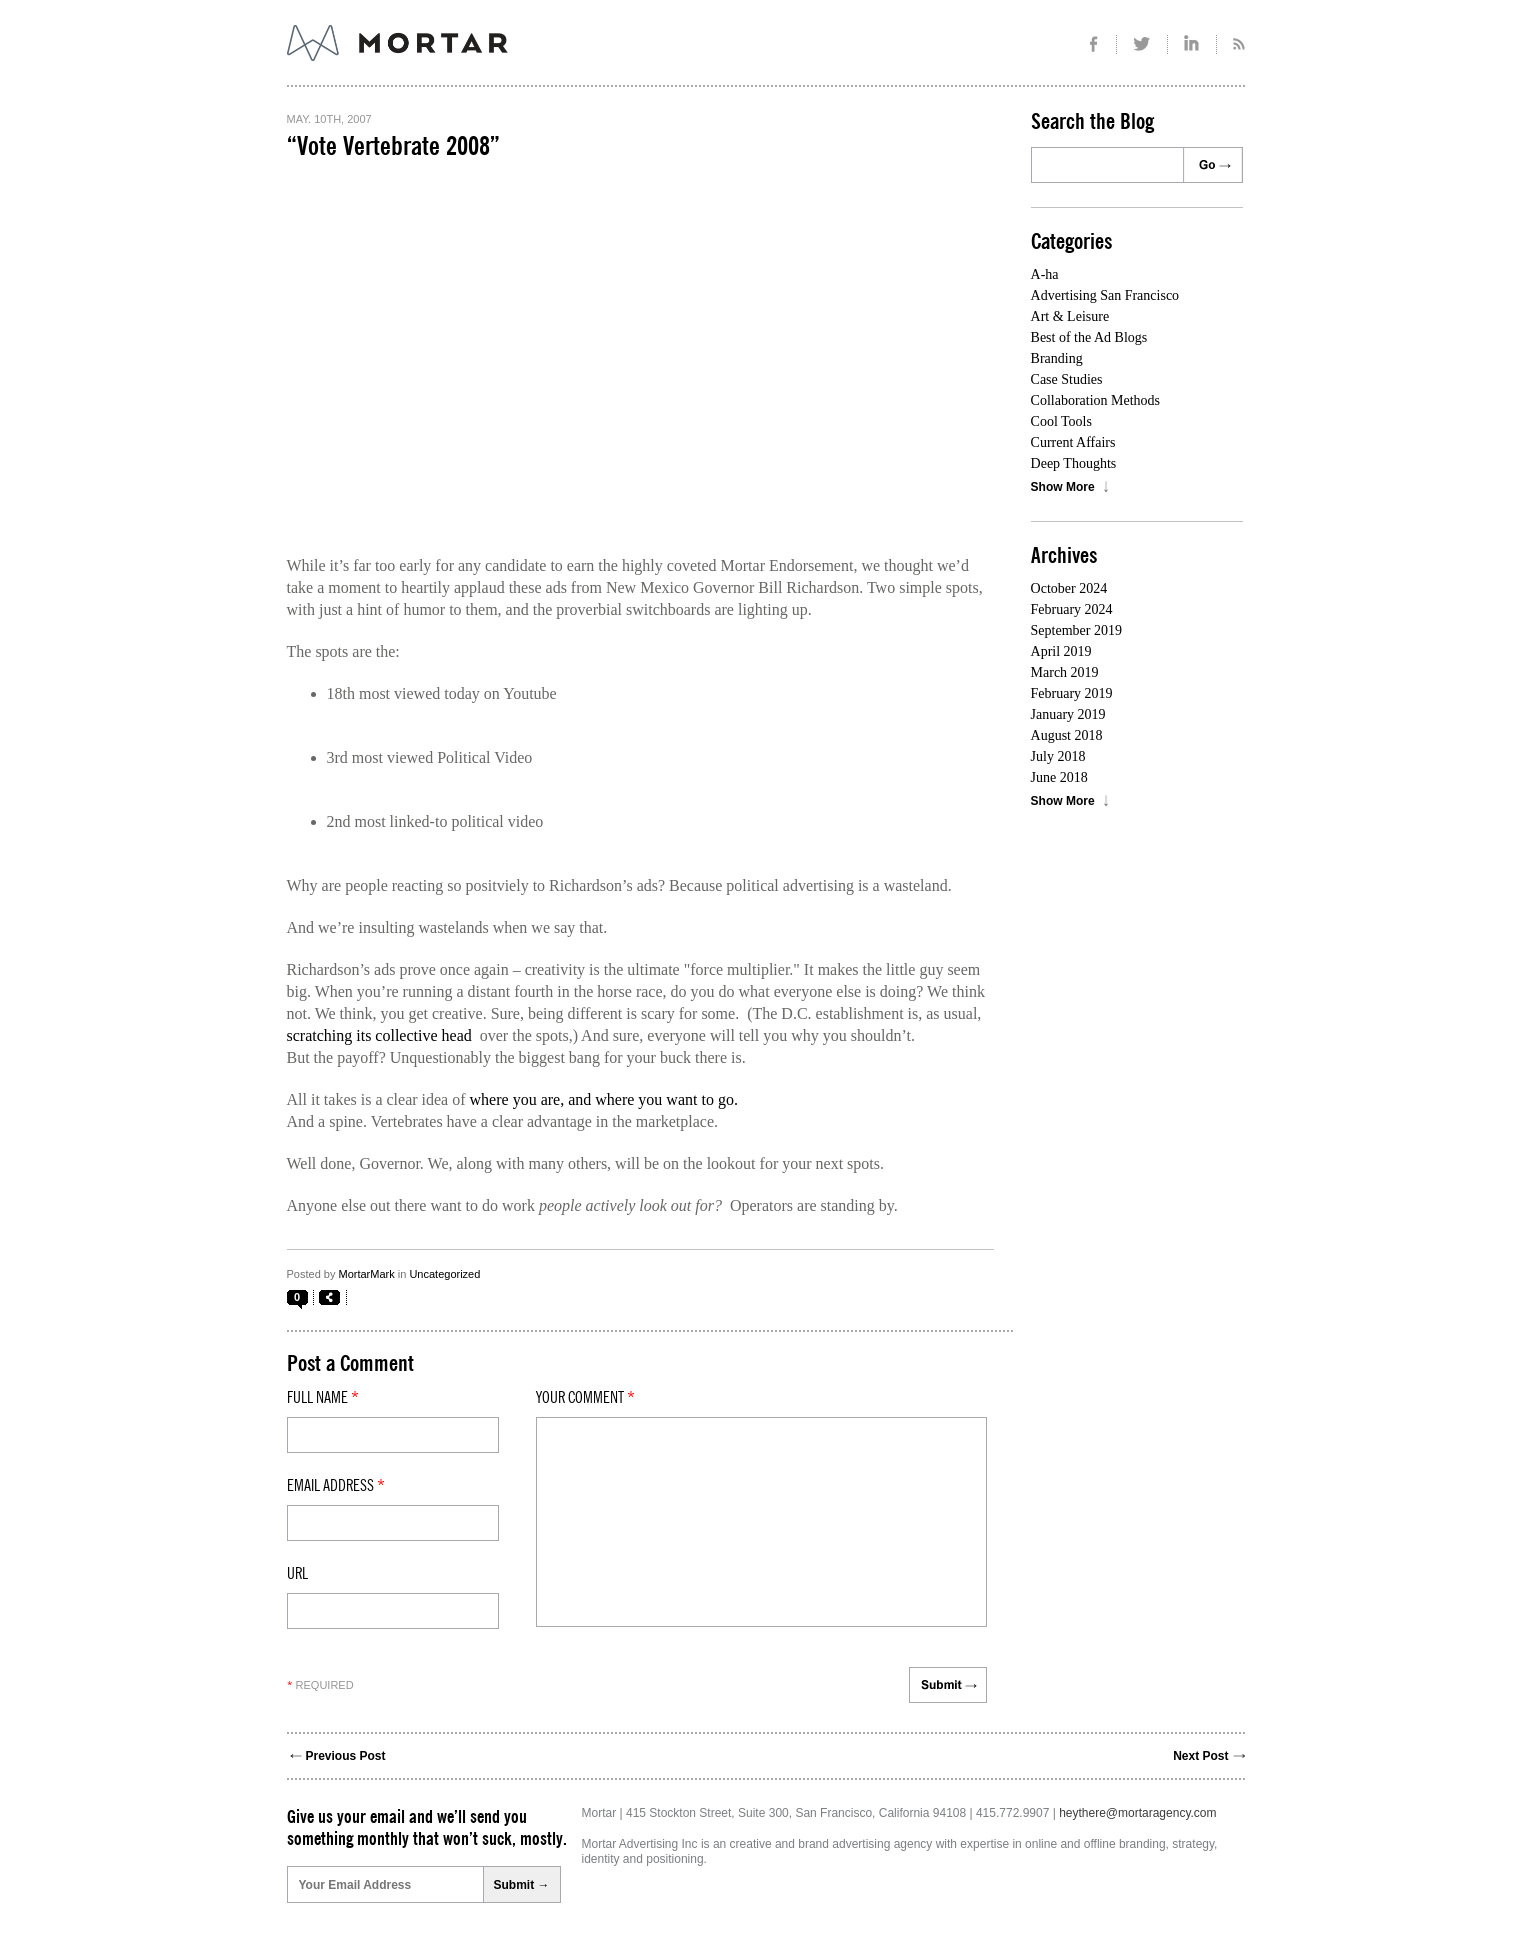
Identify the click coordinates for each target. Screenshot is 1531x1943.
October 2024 (1069, 588)
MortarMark (366, 1274)
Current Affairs (1073, 442)
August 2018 (1067, 735)
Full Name (323, 1398)
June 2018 (1059, 777)
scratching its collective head (379, 1035)
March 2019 (1065, 672)
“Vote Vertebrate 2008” (393, 147)
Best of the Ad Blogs (1089, 337)
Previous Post (346, 1756)
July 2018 (1058, 756)
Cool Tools (1061, 421)
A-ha (1045, 274)
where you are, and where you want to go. (604, 1099)
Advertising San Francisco (1105, 295)
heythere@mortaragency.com (1137, 1813)
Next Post (1200, 1756)
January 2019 (1068, 714)
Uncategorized (444, 1274)
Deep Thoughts (1074, 463)
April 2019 (1061, 651)
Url (297, 1574)
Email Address (336, 1486)
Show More (1063, 487)
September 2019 (1076, 630)
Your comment (585, 1398)
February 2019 (1072, 693)
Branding (1057, 358)
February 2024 (1072, 609)
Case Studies (1067, 379)
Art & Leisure (1070, 316)
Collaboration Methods (1096, 400)
